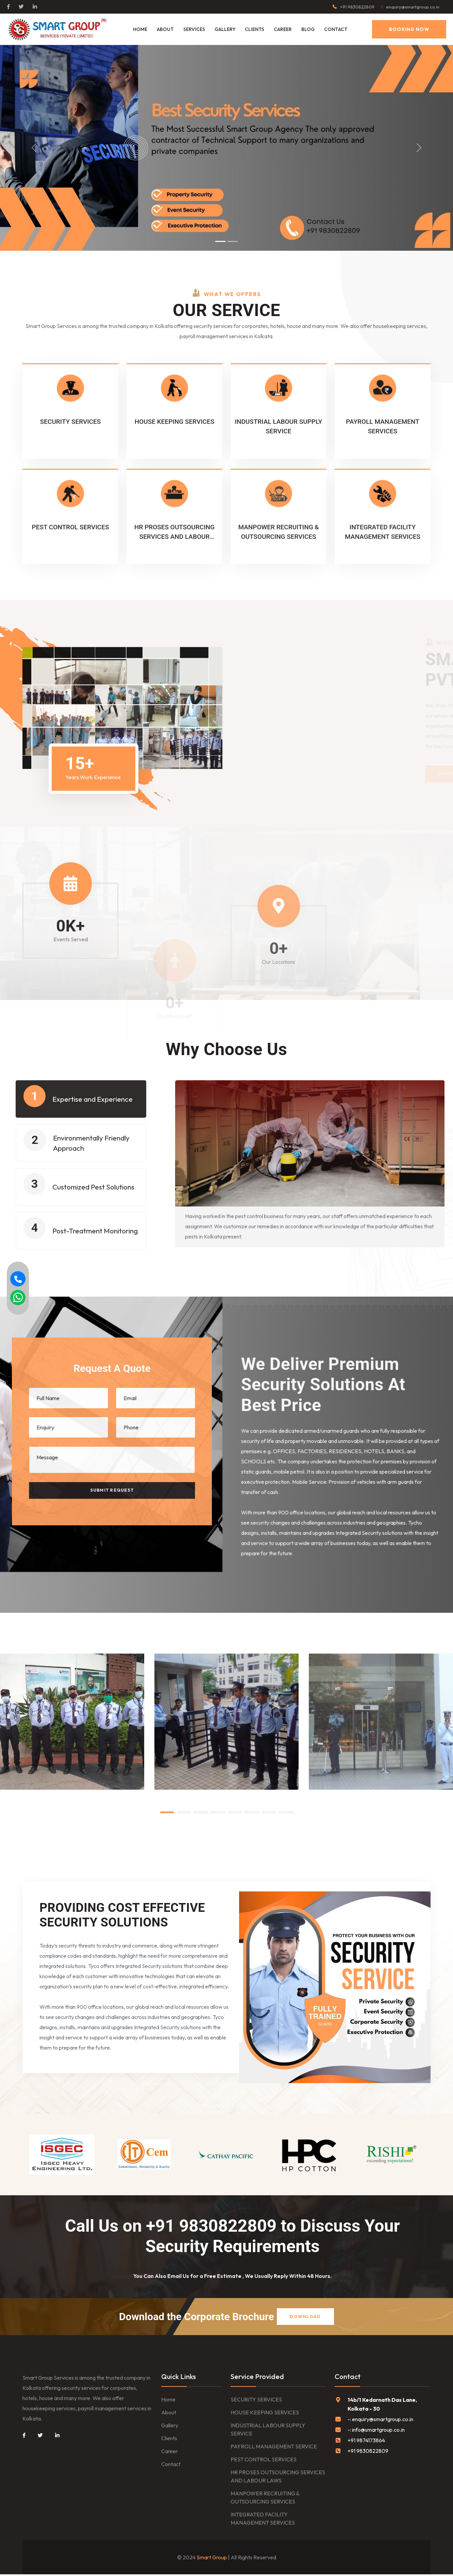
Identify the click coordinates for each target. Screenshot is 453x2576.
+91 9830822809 (357, 7)
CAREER (283, 29)
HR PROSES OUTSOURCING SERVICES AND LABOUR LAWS (278, 2478)
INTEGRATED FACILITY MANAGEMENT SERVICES (263, 2520)
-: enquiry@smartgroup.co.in (380, 2420)
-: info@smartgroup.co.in (376, 2431)
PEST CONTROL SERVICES (264, 2461)
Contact (336, 29)
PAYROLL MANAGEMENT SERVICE (274, 2448)
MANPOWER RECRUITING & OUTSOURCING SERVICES (265, 2499)
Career (169, 2452)
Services (194, 29)
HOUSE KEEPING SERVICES (265, 2414)
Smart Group (212, 2559)
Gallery (169, 2427)
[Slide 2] (233, 241)
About (165, 29)
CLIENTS (254, 29)
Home (140, 29)
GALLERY (225, 29)
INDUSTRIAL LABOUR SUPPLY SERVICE (268, 2431)
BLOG (308, 29)
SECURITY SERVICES (256, 2401)
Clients (169, 2439)
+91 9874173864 (366, 2442)
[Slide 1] (220, 241)
